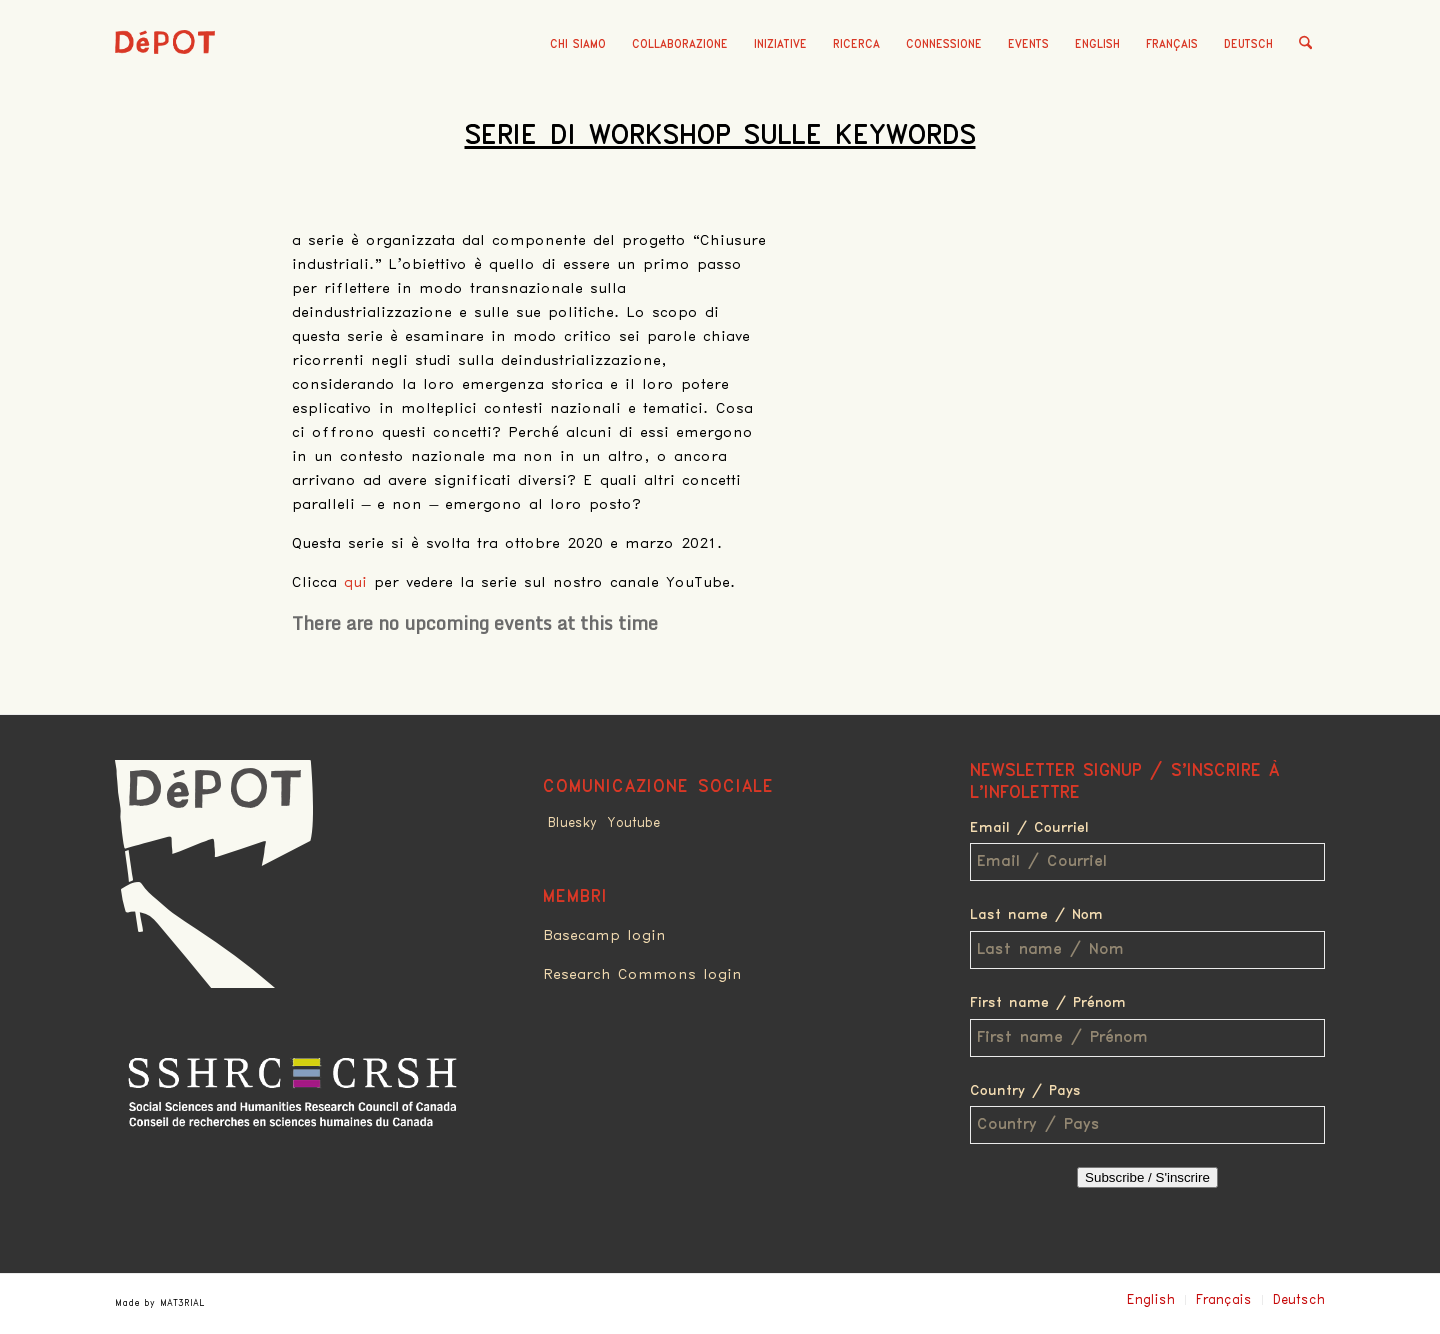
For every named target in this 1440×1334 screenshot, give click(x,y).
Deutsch (1248, 44)
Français (1172, 44)
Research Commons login (642, 975)
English (1097, 44)
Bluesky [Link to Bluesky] (572, 823)
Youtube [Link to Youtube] (633, 823)
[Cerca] (1305, 45)
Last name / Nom (1036, 915)
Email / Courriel (1029, 828)
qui (355, 583)
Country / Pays (1025, 1091)
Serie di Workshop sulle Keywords (720, 136)
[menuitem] (578, 45)
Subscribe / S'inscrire (1147, 1177)
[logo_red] (165, 75)
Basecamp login (604, 936)
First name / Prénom (1048, 1003)
